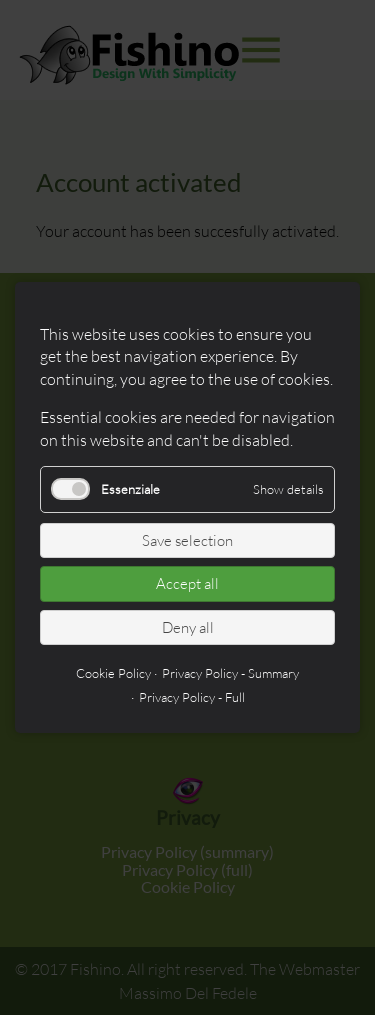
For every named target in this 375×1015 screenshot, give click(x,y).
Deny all (188, 627)
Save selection (187, 540)
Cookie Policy (113, 673)
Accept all (187, 583)
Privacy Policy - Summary (230, 673)
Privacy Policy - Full (192, 697)
